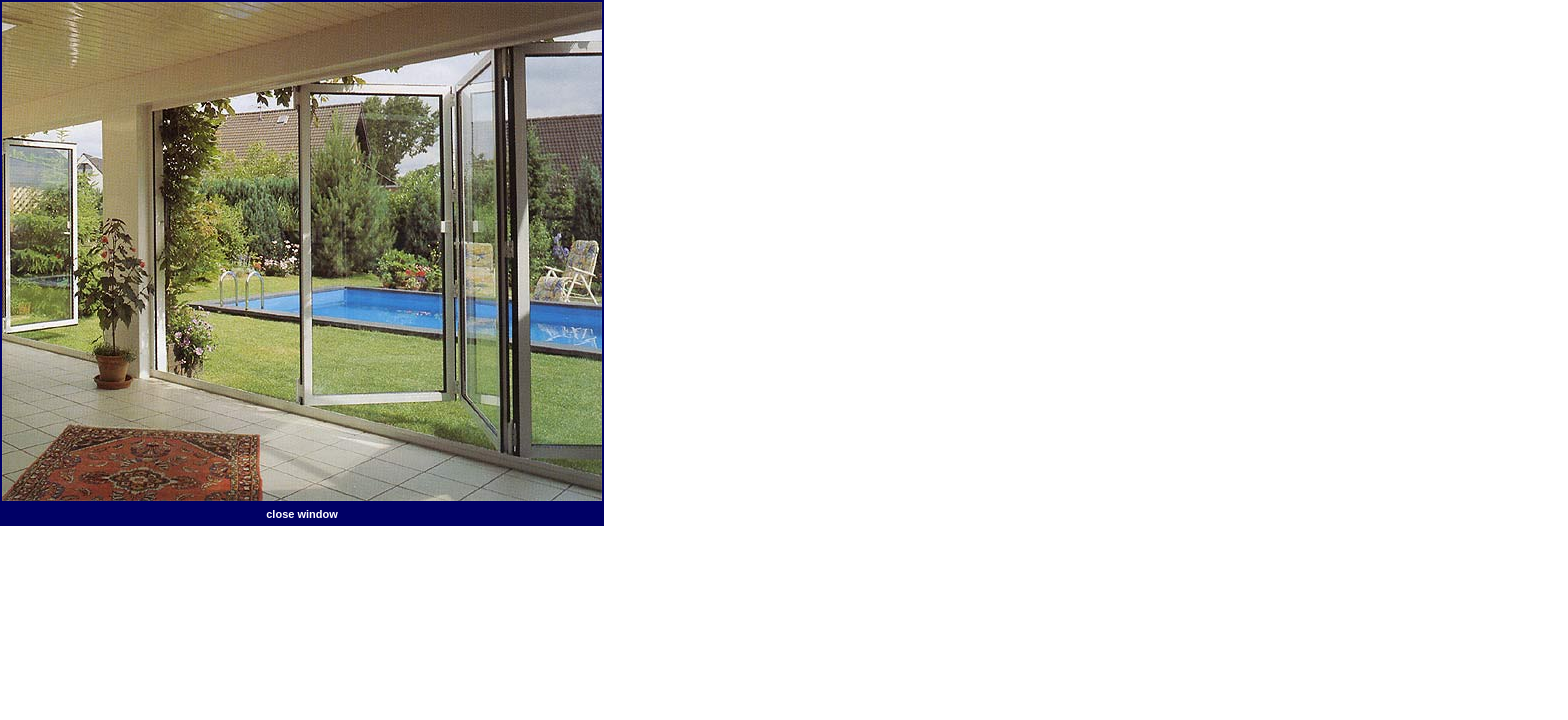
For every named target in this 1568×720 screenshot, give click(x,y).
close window (302, 514)
